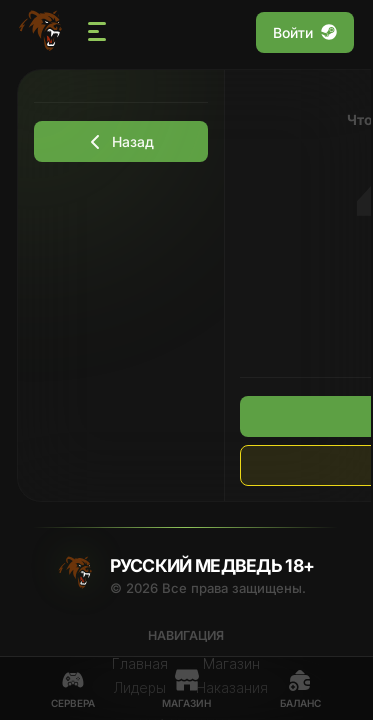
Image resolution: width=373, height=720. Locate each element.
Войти (305, 32)
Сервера (73, 688)
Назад (121, 141)
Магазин (186, 688)
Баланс (300, 688)
